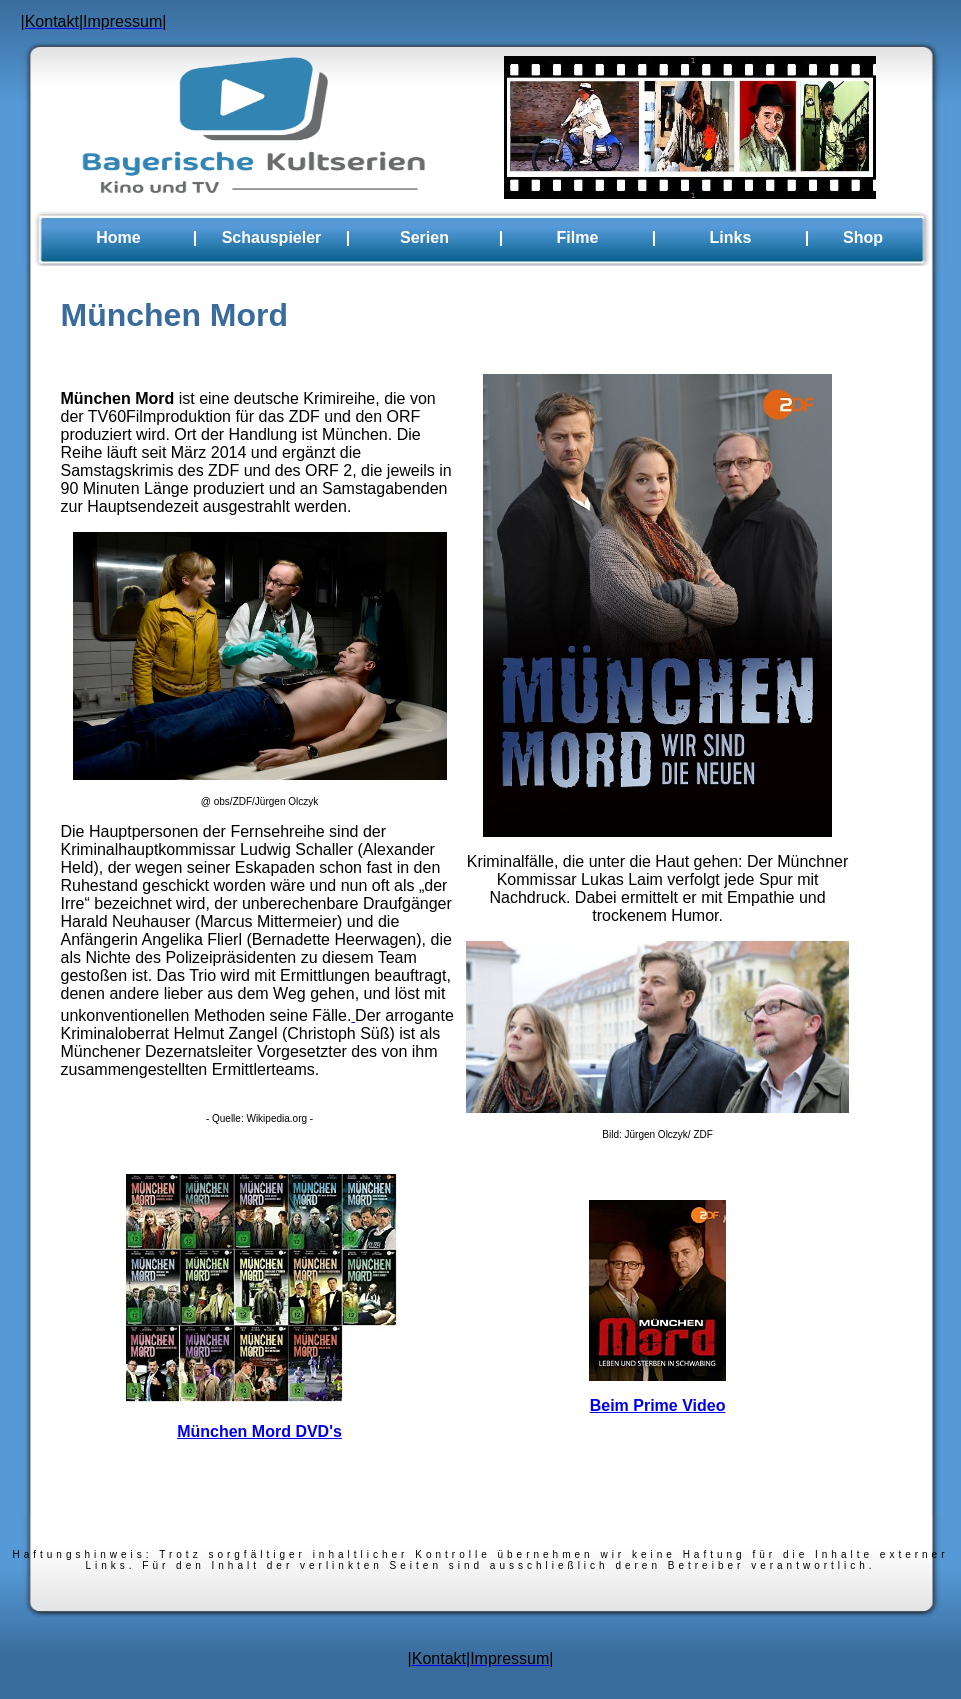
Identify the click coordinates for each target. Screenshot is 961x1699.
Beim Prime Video (658, 1405)
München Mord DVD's (259, 1431)
